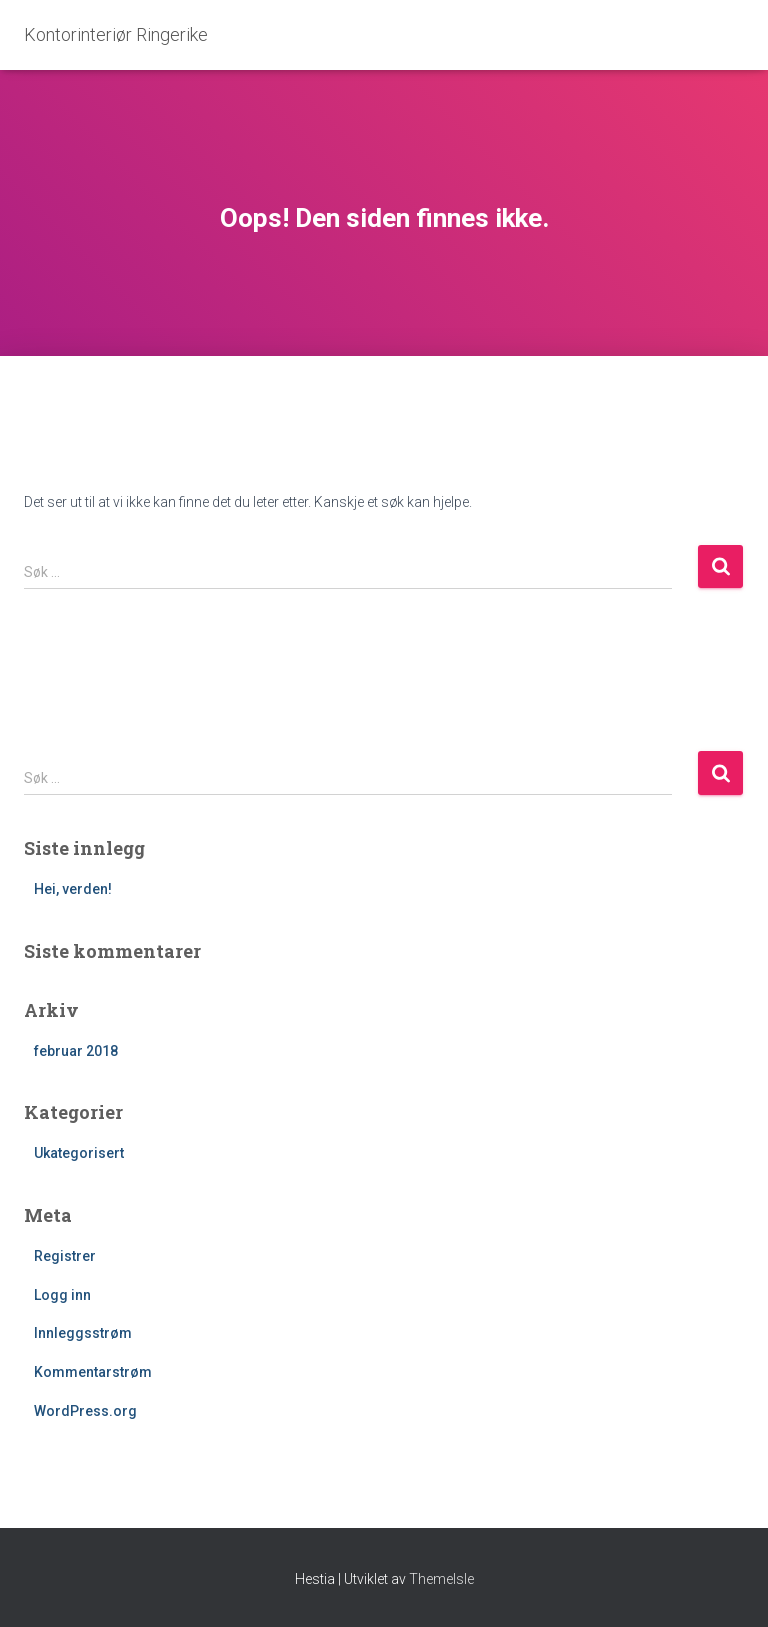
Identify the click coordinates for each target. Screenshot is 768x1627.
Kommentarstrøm (93, 1372)
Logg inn (62, 1295)
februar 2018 (76, 1051)
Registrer (65, 1256)
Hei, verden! (73, 889)
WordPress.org (85, 1411)
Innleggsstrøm (83, 1333)
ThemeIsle (441, 1579)
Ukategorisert (79, 1153)
